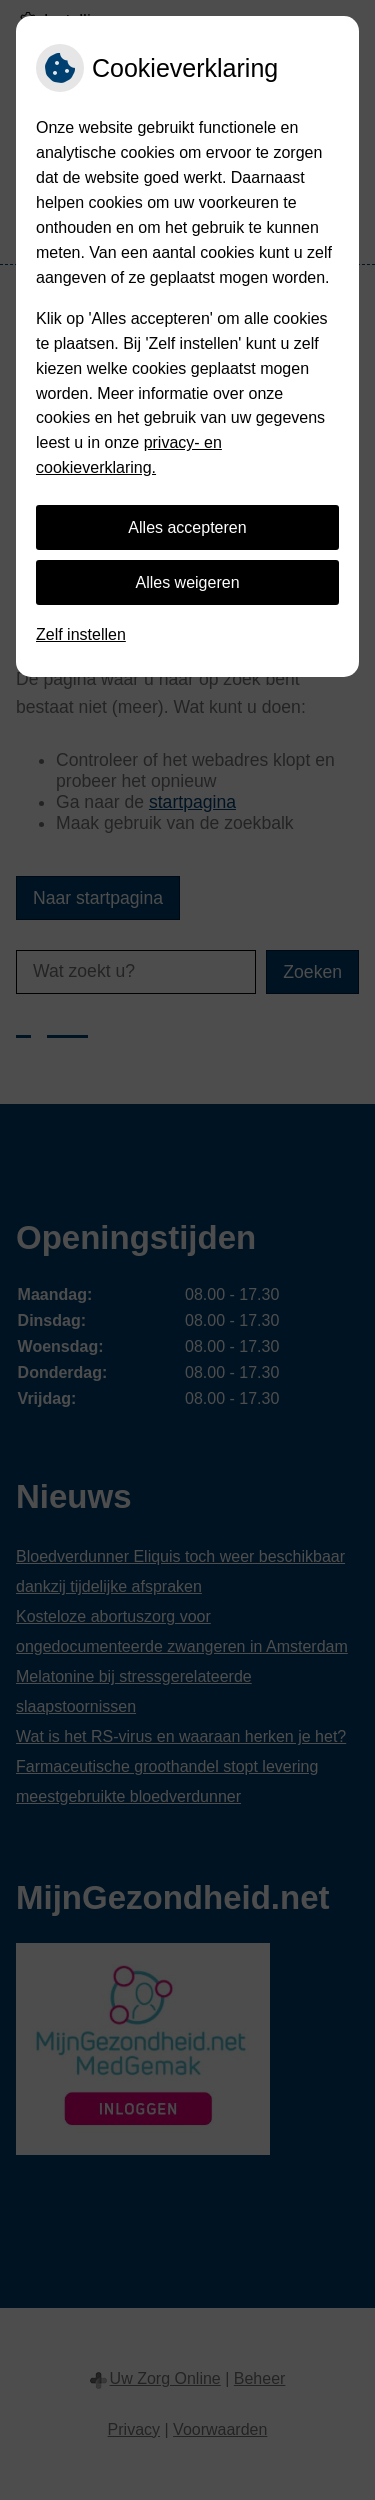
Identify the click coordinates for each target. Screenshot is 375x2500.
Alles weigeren (187, 582)
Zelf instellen (81, 634)
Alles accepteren (187, 527)
